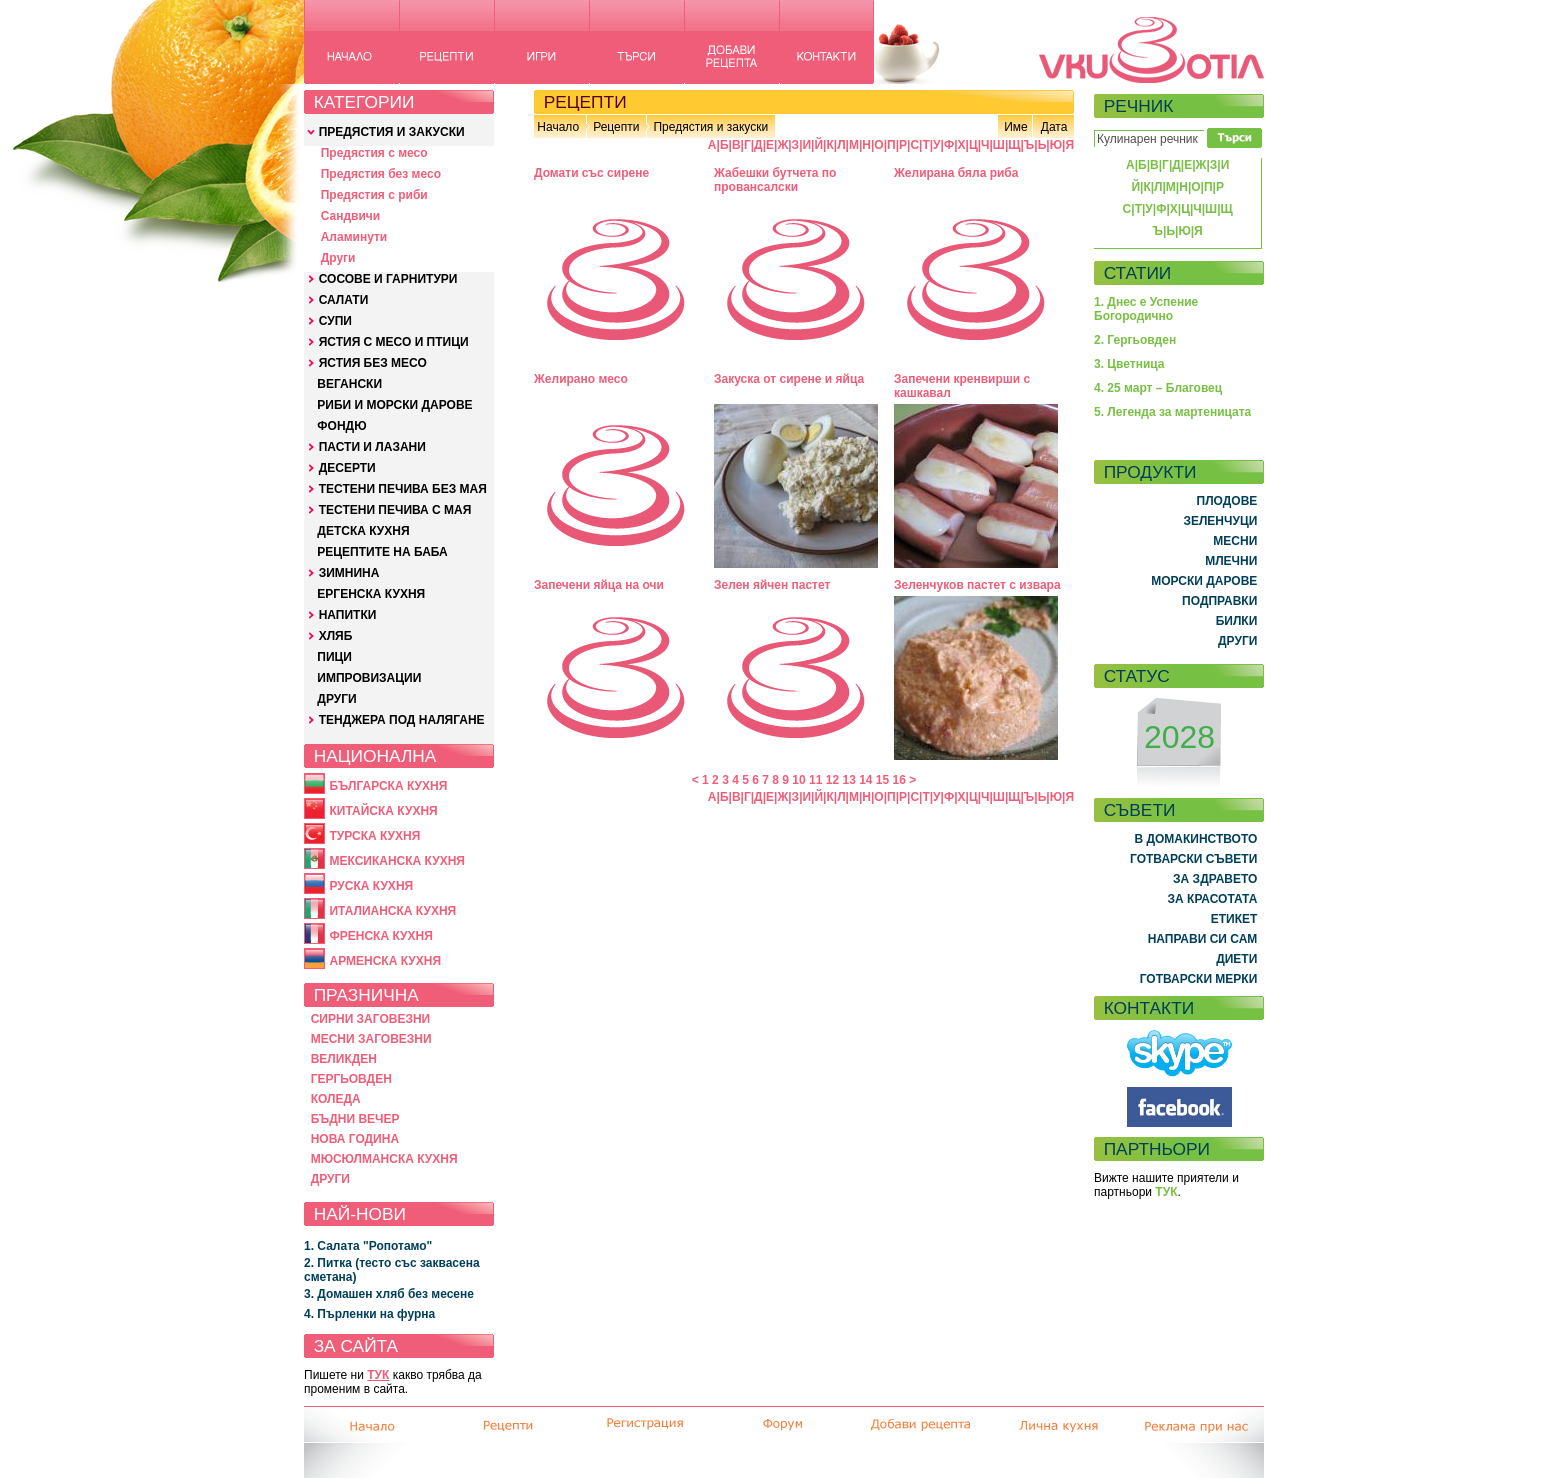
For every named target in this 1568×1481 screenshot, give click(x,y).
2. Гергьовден (1135, 340)
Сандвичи (350, 216)
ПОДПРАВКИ (1219, 601)
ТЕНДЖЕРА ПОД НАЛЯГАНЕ (402, 720)
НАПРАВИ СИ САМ (1203, 939)
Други (338, 258)
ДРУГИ (336, 699)
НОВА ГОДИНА (355, 1139)
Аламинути (354, 237)
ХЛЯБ (336, 636)
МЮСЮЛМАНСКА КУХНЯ (384, 1159)
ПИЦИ (334, 657)
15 (882, 780)
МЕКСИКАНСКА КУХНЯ (397, 861)
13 (848, 780)
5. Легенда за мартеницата (1172, 412)
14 (865, 780)
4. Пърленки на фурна (369, 1314)
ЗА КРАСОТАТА (1213, 899)
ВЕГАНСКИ (349, 384)
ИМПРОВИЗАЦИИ (369, 678)
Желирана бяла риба (956, 173)
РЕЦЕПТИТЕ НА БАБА (382, 552)
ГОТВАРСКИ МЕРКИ (1199, 979)
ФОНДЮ (341, 426)
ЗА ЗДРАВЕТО (1215, 879)
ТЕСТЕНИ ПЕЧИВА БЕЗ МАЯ (403, 489)
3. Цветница (1129, 364)
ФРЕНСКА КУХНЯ (380, 936)
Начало (558, 127)
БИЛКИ (1237, 621)
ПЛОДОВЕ (1227, 501)
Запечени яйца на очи (599, 585)
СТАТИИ (1138, 273)
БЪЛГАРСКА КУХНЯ (388, 786)
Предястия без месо (381, 174)
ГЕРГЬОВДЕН (351, 1079)
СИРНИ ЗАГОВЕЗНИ (371, 1019)
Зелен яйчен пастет (772, 585)
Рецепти (616, 127)
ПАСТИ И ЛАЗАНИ (372, 447)
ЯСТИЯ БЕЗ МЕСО (373, 363)
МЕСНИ (1235, 541)
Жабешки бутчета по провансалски (775, 180)
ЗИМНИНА (349, 573)
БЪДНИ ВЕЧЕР (355, 1119)
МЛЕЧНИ (1231, 561)
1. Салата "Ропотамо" (368, 1246)
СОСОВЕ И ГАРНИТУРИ (388, 279)
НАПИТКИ (348, 615)
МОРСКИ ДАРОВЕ (1204, 581)
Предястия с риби (374, 195)
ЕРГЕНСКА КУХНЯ (371, 594)
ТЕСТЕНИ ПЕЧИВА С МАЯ (395, 510)
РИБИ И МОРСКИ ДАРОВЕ (394, 405)
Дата (1054, 127)
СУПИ (335, 321)
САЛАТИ (344, 300)
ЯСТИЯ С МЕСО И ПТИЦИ (394, 342)
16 (899, 780)
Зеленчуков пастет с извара (977, 585)
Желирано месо (581, 379)
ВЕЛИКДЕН (344, 1059)
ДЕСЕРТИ (347, 468)
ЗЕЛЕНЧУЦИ (1220, 521)
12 (832, 780)
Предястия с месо (374, 153)
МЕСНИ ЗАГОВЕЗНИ (371, 1039)
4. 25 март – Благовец (1158, 388)
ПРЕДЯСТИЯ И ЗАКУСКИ (392, 132)
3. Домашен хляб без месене (389, 1294)
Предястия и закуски (710, 127)
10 (798, 780)
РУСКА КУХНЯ (371, 886)
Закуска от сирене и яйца (789, 379)
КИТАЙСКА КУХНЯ (383, 811)
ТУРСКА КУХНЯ (374, 836)
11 (815, 780)
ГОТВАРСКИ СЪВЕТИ (1193, 859)
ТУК (378, 1375)
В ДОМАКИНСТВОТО (1195, 839)
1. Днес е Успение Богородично (1146, 309)
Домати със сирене (591, 173)
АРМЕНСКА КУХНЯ (385, 961)
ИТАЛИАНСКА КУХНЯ (392, 911)
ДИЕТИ (1236, 959)
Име (1016, 127)
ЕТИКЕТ (1234, 919)
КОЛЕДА (336, 1099)
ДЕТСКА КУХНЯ (363, 531)
